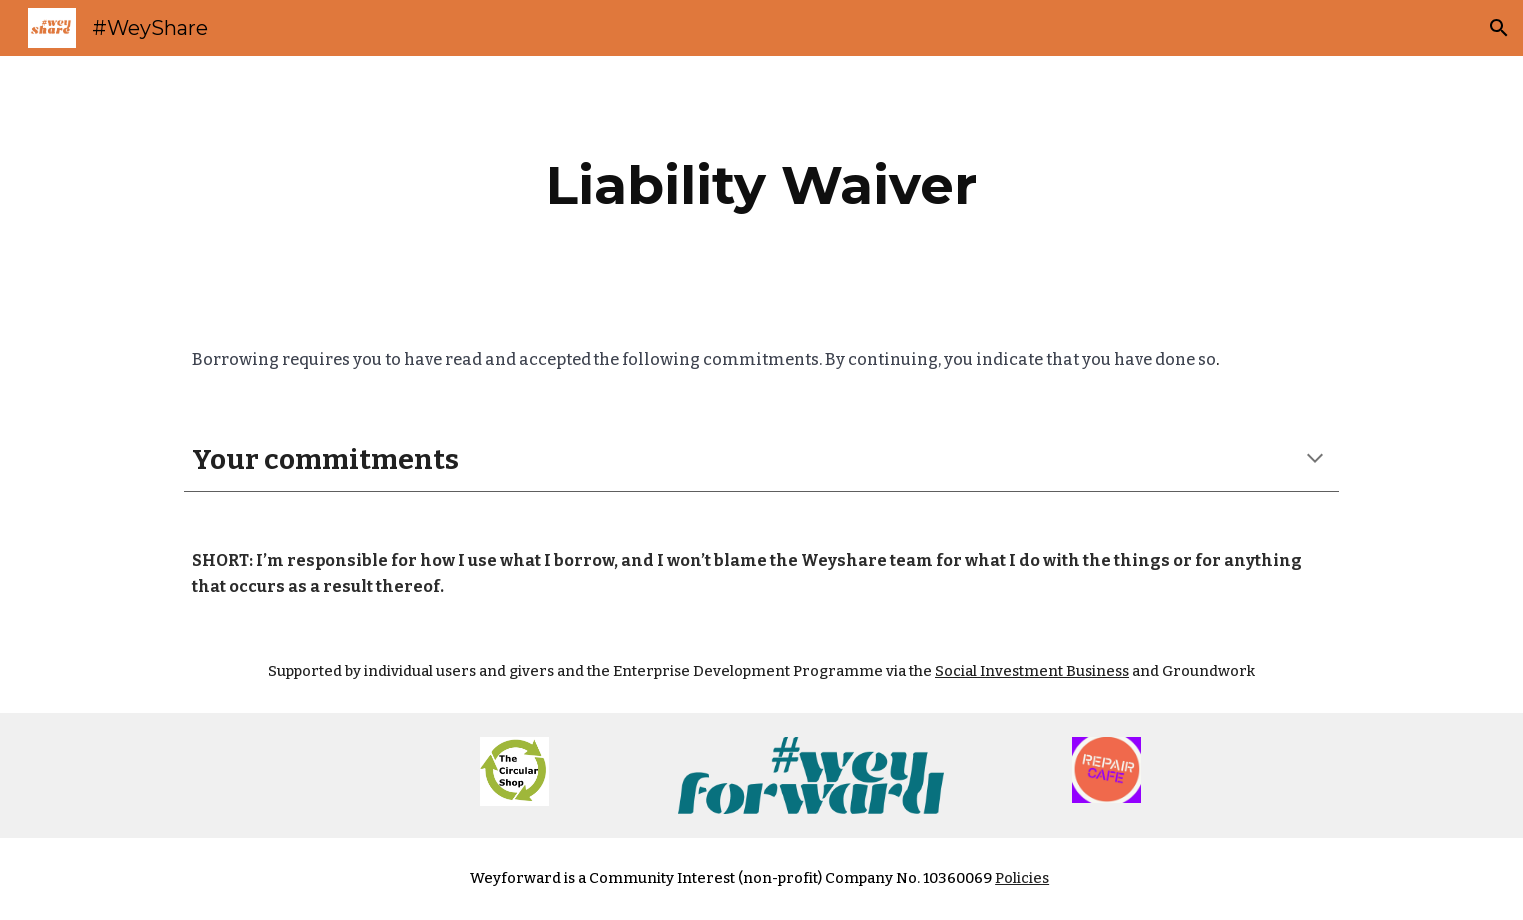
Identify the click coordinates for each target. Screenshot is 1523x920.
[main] (762, 185)
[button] (1499, 28)
